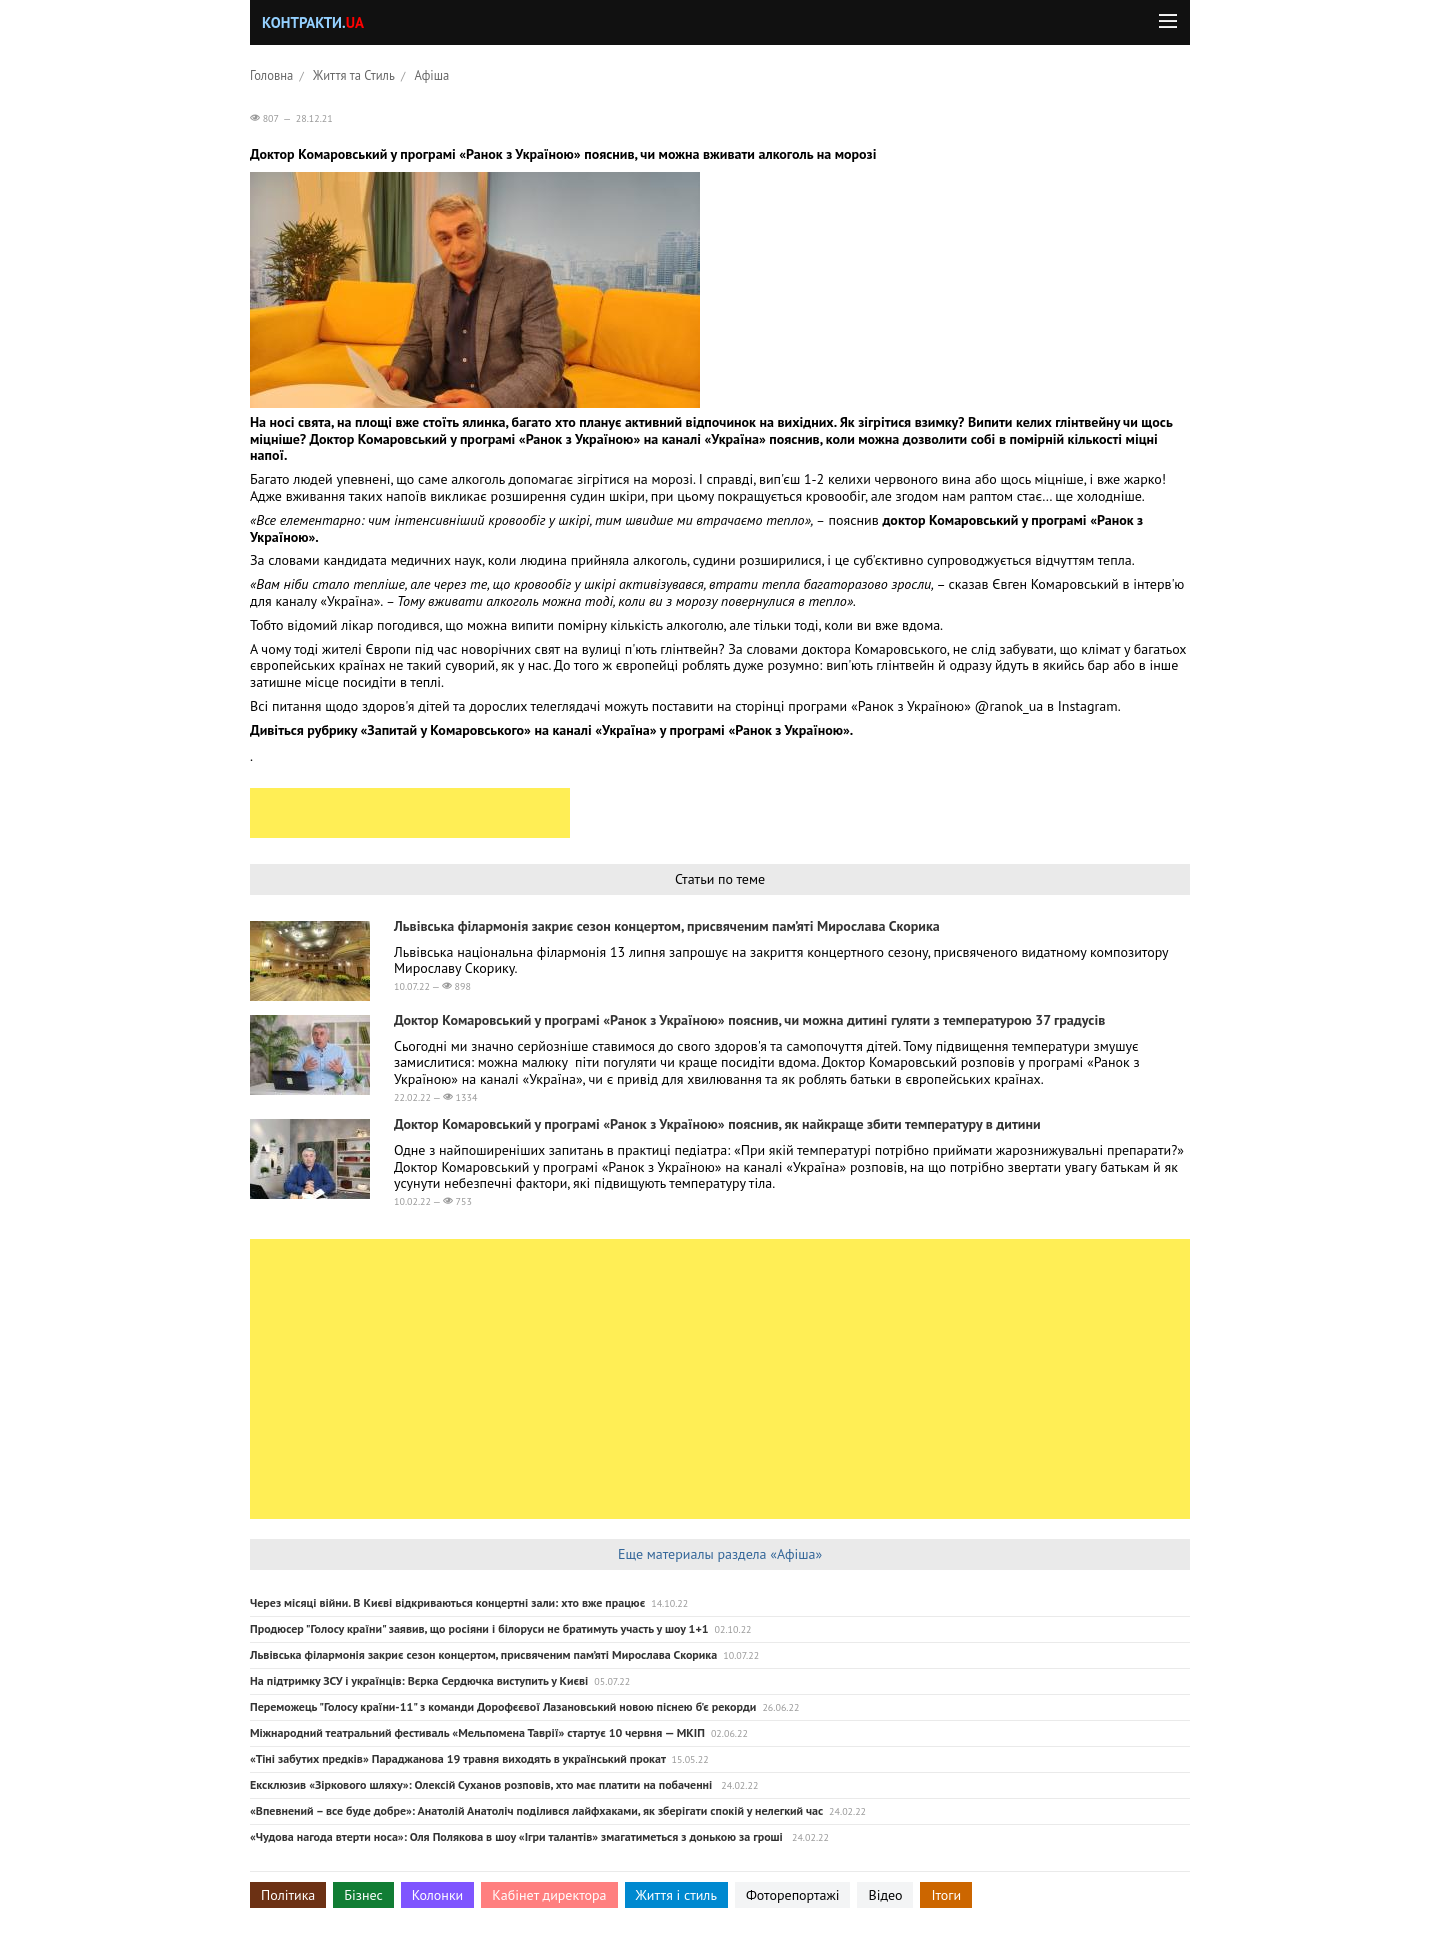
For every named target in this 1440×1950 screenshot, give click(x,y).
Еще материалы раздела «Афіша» (720, 1554)
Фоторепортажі (793, 1895)
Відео (885, 1895)
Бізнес (363, 1895)
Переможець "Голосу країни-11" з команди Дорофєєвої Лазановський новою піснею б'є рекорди (503, 1706)
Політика (288, 1895)
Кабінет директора (549, 1895)
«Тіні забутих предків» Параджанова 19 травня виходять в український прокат (458, 1758)
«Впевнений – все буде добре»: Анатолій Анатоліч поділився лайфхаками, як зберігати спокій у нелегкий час (536, 1810)
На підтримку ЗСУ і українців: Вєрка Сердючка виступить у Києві (419, 1680)
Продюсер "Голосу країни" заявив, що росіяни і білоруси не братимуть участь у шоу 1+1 (479, 1628)
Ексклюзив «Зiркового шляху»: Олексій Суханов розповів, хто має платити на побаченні (482, 1784)
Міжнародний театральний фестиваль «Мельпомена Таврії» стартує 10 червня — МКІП (477, 1732)
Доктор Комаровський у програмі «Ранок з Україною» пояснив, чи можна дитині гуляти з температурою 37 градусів (749, 1020)
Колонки (438, 1895)
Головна (271, 75)
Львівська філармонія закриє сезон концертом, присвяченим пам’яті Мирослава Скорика (667, 926)
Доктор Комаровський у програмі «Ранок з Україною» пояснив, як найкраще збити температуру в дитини (717, 1124)
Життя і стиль (676, 1895)
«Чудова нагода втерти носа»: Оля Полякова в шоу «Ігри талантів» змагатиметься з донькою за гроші (518, 1836)
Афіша (432, 75)
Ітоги (946, 1895)
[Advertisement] (410, 813)
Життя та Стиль (354, 75)
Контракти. (313, 22)
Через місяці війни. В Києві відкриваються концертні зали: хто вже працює (447, 1602)
